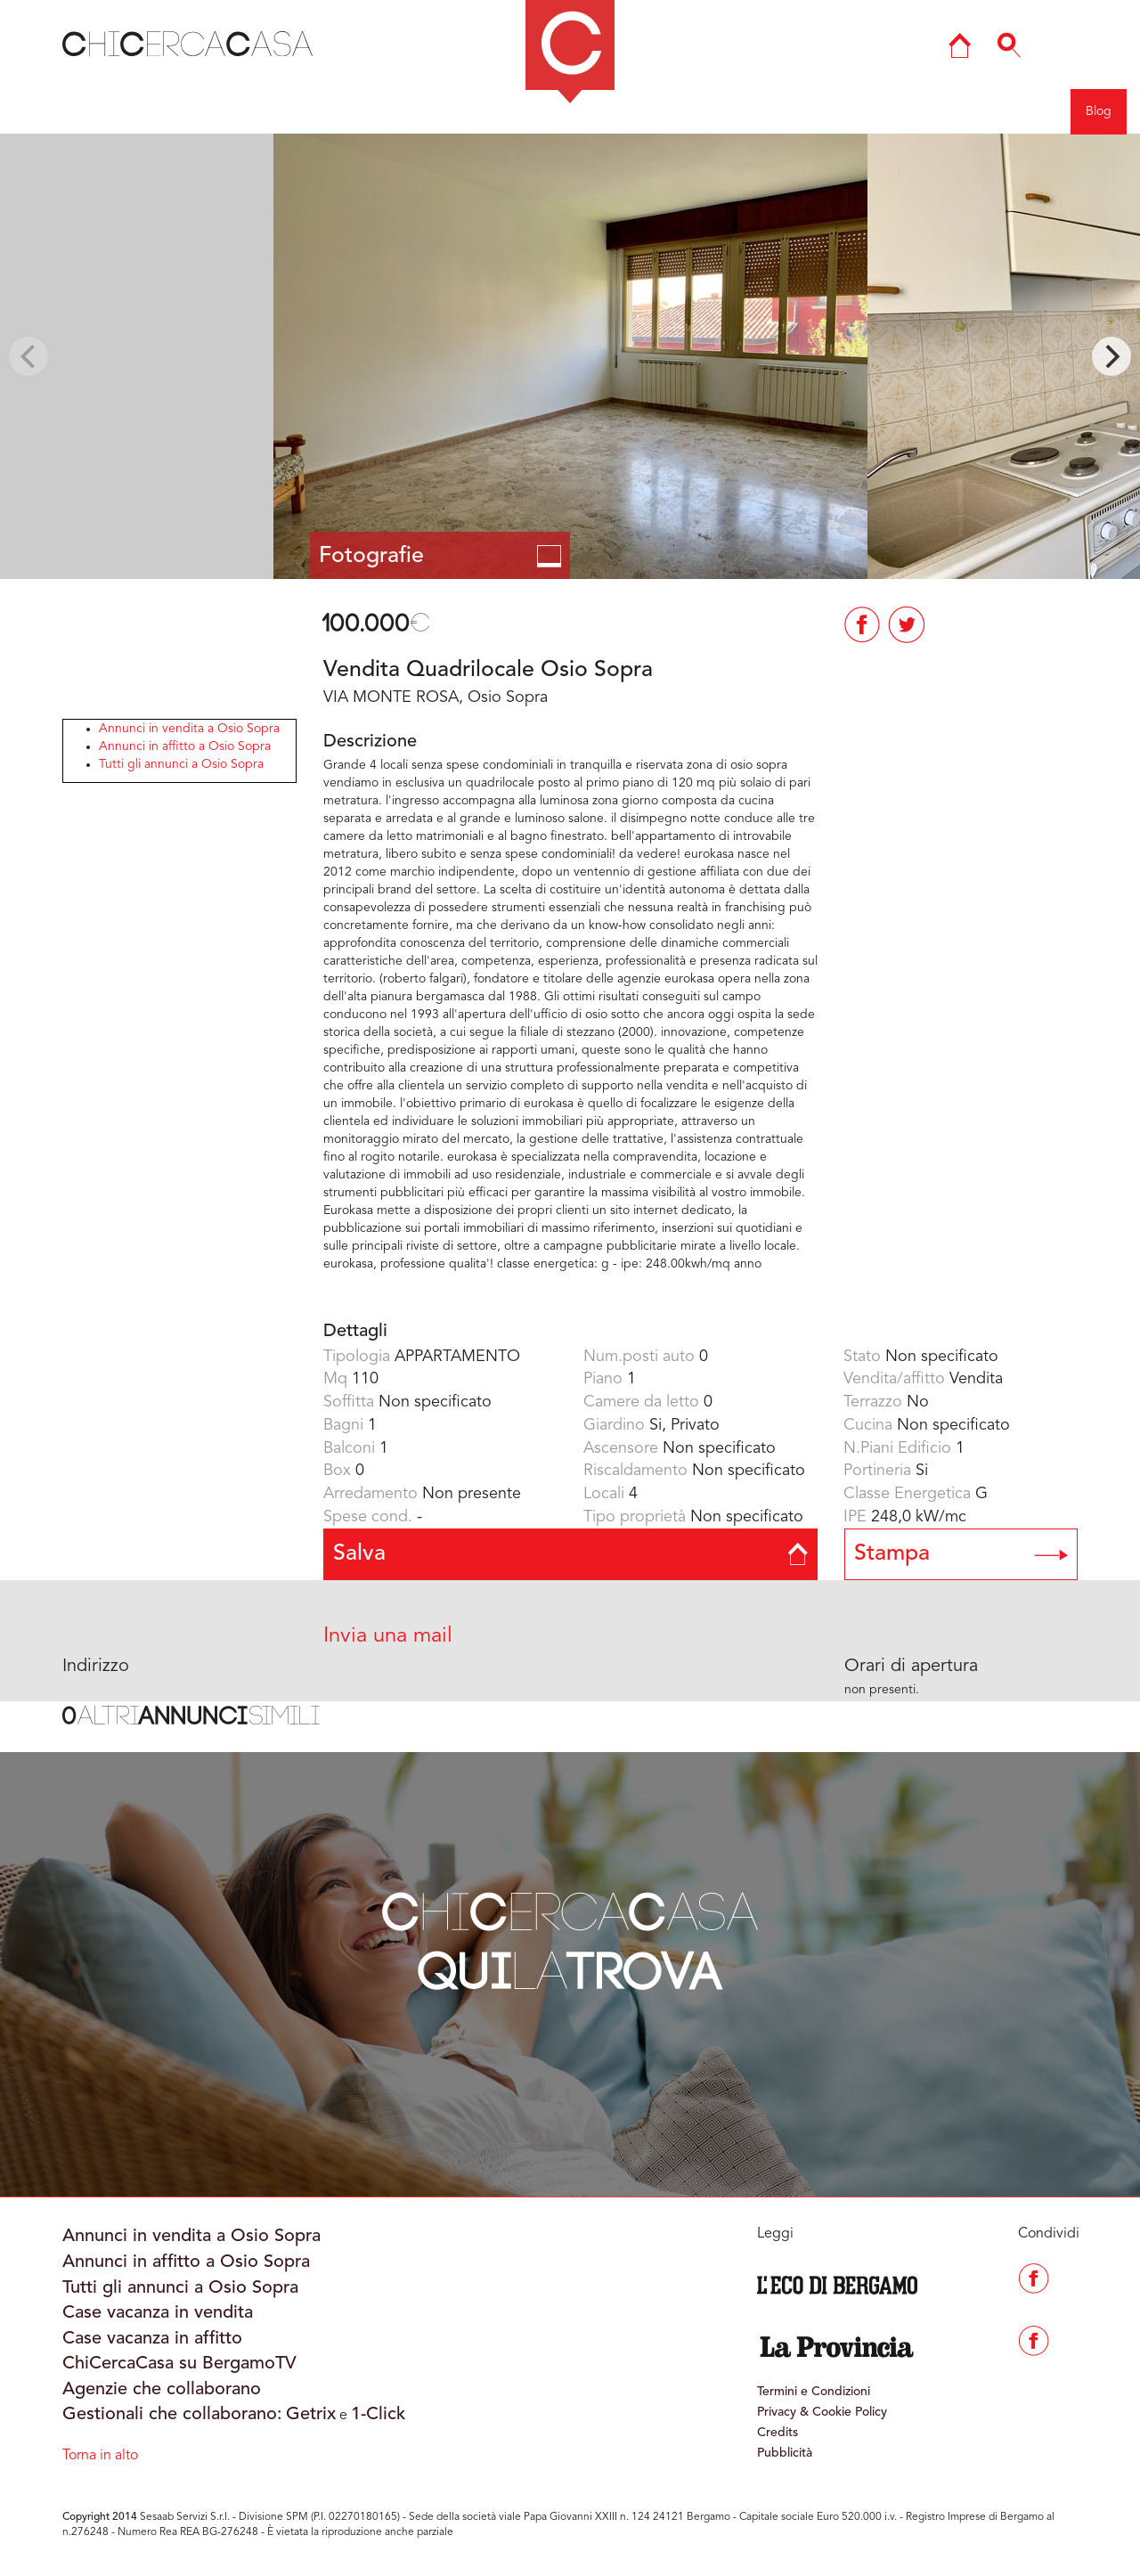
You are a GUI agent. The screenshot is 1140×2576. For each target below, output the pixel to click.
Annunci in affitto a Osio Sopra (185, 746)
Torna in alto (100, 2456)
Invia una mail (387, 1636)
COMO (434, 111)
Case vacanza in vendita (157, 2313)
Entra (958, 111)
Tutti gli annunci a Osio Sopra (181, 764)
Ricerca (816, 111)
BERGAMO (342, 111)
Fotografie (440, 556)
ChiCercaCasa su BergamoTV (179, 2364)
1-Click (378, 2415)
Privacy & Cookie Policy (822, 2412)
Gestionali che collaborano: (172, 2415)
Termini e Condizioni (813, 2391)
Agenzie (890, 111)
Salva (570, 1554)
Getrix (311, 2415)
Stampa (961, 1554)
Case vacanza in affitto (152, 2339)
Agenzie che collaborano (161, 2390)
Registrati (1029, 111)
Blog (1099, 111)
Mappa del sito (724, 111)
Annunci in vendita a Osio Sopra (189, 728)
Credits (777, 2432)
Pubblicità (784, 2453)
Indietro (97, 110)
